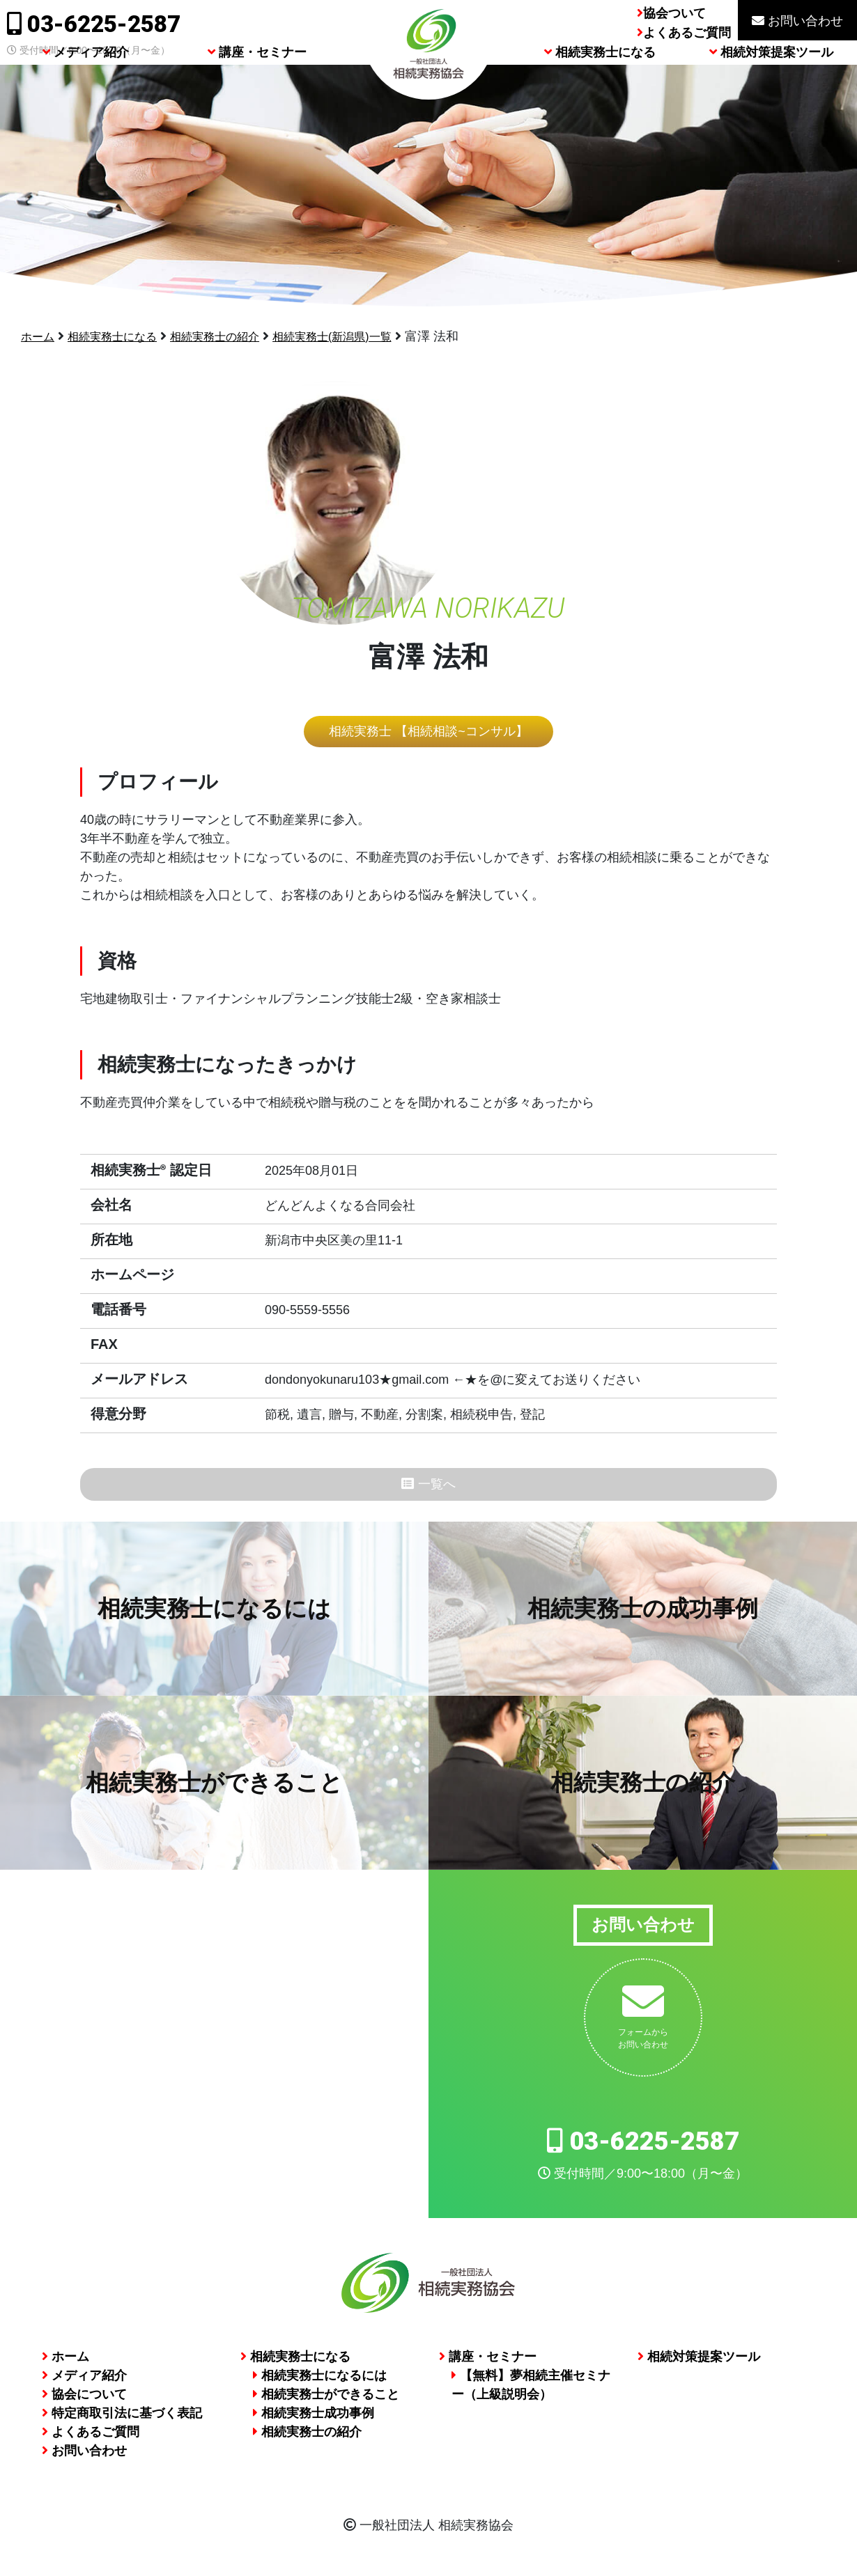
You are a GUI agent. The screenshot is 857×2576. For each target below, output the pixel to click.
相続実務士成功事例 (313, 2419)
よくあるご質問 (687, 33)
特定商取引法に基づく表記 (122, 2419)
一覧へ (428, 1487)
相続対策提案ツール (771, 85)
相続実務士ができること (326, 2400)
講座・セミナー (257, 85)
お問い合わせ (797, 21)
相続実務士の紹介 (235, 336)
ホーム (40, 336)
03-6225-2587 (93, 24)
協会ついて (674, 13)
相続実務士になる (600, 85)
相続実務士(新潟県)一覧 (366, 336)
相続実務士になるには (320, 2382)
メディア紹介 (86, 85)
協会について (84, 2400)
